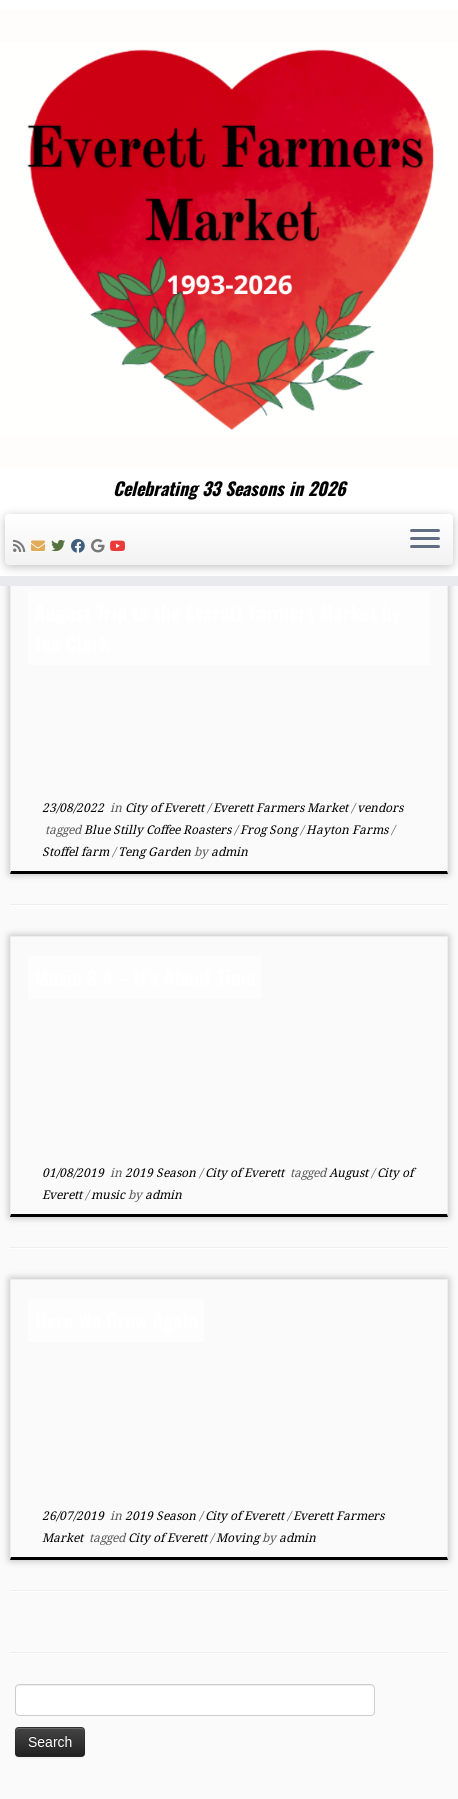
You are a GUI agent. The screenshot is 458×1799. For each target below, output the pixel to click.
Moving (239, 1538)
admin (229, 852)
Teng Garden (156, 852)
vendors (380, 808)
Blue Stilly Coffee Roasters (159, 830)
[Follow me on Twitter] (61, 546)
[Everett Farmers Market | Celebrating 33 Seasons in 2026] (229, 239)
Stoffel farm (77, 852)
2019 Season (162, 1173)
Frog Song (270, 830)
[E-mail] (41, 546)
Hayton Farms (348, 830)
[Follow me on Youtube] (121, 546)
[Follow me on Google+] (100, 546)
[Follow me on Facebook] (81, 546)
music (109, 1195)
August (350, 1173)
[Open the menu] (425, 540)
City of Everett (166, 808)
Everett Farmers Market (282, 808)
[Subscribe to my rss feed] (22, 546)
